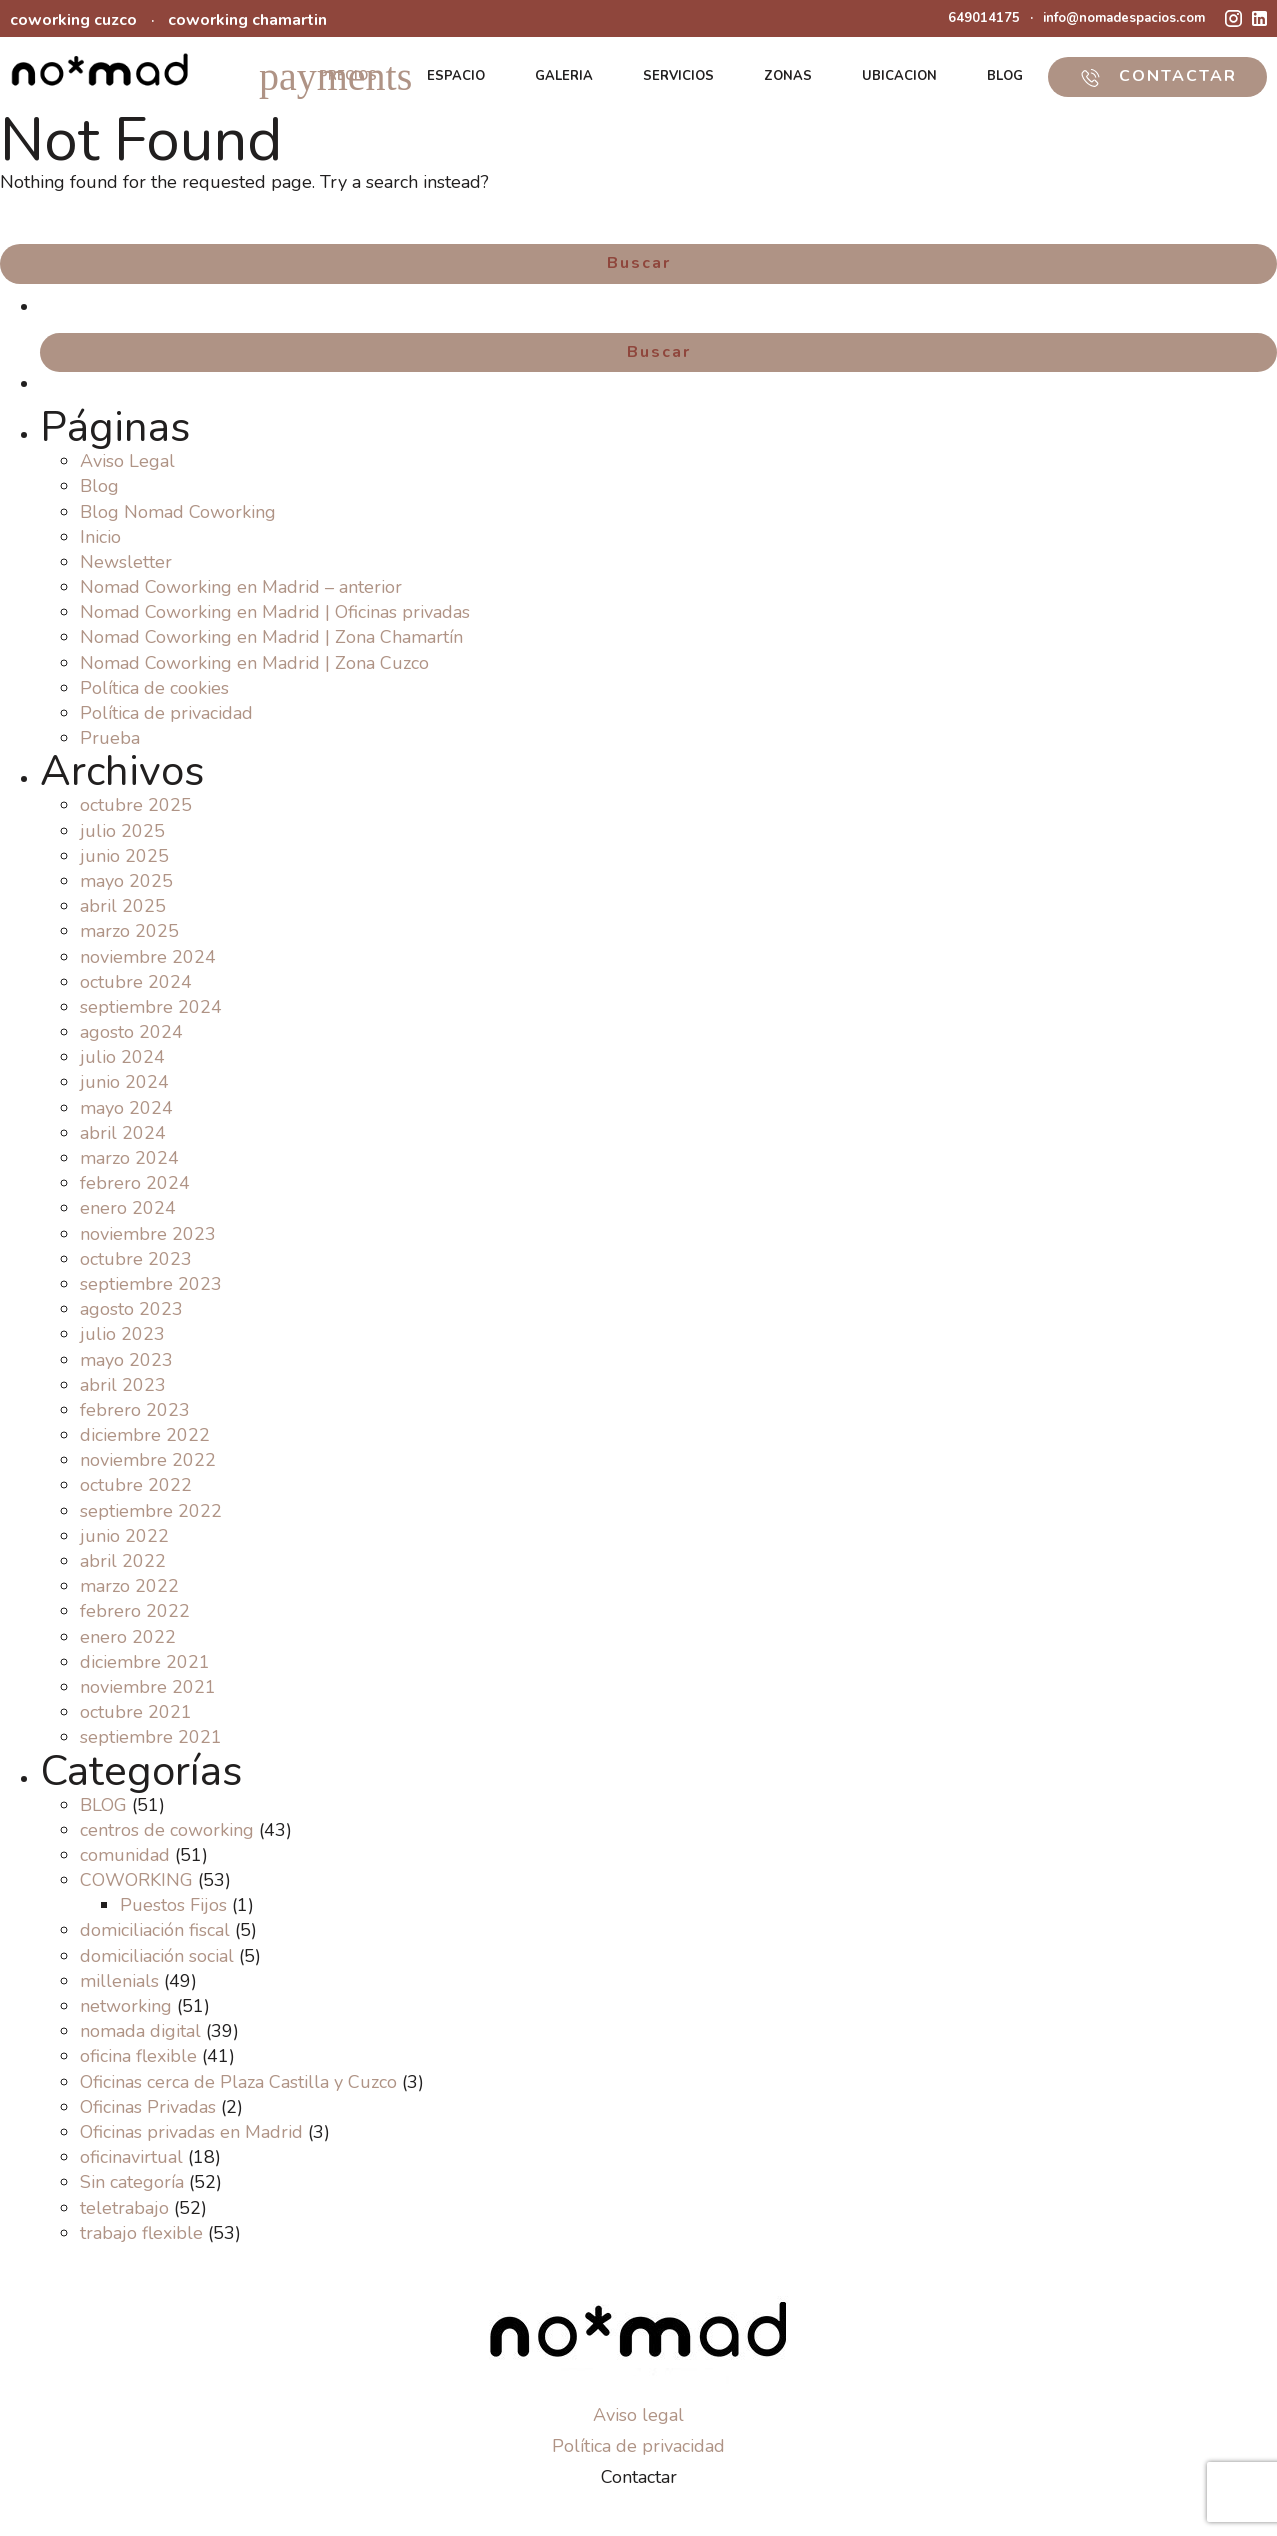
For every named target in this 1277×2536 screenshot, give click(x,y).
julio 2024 (122, 1057)
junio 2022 (124, 1536)
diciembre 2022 (145, 1435)
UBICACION (899, 76)
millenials (119, 1981)
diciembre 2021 (145, 1662)
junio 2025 (124, 856)
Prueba (110, 738)
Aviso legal (638, 2415)
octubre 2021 (136, 1712)
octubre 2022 (136, 1485)
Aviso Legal (127, 461)
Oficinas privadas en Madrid (191, 2132)
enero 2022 (128, 1637)
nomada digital (140, 2031)
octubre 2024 (136, 982)
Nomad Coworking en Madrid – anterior (241, 587)
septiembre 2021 (151, 1737)
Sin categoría (132, 2182)
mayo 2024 (126, 1108)
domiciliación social (157, 1956)
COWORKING (136, 1880)
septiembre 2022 (151, 1511)
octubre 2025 (136, 805)
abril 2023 (123, 1385)
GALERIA (564, 76)
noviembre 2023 (148, 1234)
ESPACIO (456, 76)
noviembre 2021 (148, 1687)
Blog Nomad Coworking (178, 512)
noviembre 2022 (148, 1460)
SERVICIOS (678, 76)
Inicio (100, 537)
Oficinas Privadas (148, 2107)
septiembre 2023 (151, 1284)
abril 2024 (123, 1133)
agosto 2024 (131, 1032)
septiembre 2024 (151, 1007)
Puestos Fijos (173, 1905)
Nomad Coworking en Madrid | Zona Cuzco (254, 663)
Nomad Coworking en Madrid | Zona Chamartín (271, 637)
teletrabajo (124, 2208)
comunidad (125, 1855)
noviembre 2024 (148, 957)
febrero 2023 (135, 1410)
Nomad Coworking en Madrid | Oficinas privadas (275, 612)
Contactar (639, 2477)
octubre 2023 (136, 1259)
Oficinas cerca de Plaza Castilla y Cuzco (238, 2082)
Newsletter (126, 562)
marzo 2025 (129, 931)
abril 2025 (123, 906)
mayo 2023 (126, 1360)
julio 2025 (122, 831)
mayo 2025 (126, 881)
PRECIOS (348, 76)
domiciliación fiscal (155, 1930)
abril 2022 (123, 1561)
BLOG (1005, 76)
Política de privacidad (166, 713)
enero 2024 (128, 1208)
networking (126, 2006)
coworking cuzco (73, 20)
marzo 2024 (129, 1158)
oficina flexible (138, 2056)
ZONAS (788, 76)
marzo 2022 (129, 1586)
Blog (99, 486)
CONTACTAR (1157, 76)
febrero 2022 (135, 1611)
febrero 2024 (135, 1183)
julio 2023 (122, 1334)
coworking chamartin (247, 20)
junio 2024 (124, 1082)
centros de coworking (167, 1830)
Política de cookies (154, 688)
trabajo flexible (141, 2233)
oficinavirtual (131, 2157)
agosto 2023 (131, 1309)
